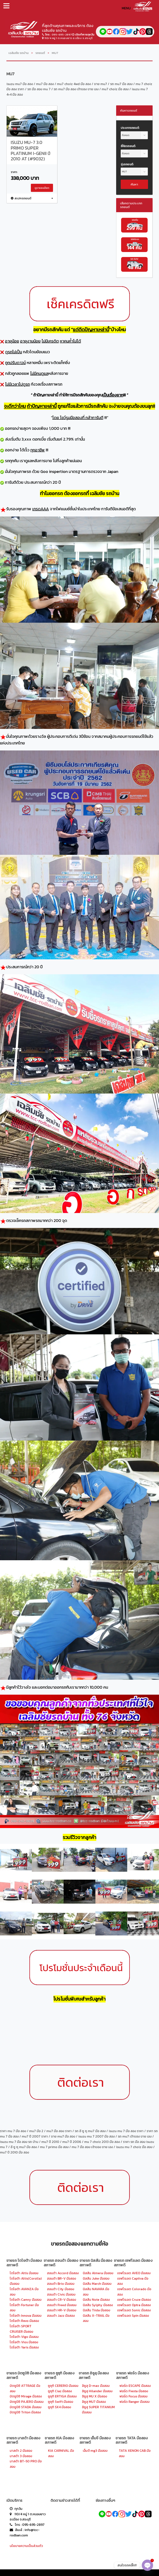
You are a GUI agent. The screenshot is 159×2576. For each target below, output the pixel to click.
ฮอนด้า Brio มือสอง (60, 2284)
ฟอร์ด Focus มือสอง (134, 2387)
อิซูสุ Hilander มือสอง (97, 2381)
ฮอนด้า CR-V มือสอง (60, 2300)
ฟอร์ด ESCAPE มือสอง (135, 2376)
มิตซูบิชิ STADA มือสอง (24, 2397)
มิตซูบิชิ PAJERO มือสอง (25, 2392)
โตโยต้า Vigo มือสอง (22, 2327)
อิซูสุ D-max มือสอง (96, 2376)
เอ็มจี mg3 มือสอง (95, 2441)
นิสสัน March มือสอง (97, 2284)
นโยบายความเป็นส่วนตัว (24, 2536)
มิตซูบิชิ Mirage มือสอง (24, 2387)
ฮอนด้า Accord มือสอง (62, 2274)
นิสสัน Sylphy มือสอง (98, 2306)
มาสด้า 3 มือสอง (19, 2446)
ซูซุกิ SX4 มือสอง (58, 2397)
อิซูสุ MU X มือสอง (94, 2387)
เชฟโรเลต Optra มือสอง (134, 2306)
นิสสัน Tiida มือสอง (96, 2311)
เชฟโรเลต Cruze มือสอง (135, 2300)
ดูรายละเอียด (41, 188)
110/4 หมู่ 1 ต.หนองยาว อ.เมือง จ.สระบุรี (67, 38)
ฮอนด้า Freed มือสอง (61, 2306)
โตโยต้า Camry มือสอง (24, 2295)
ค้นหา (135, 184)
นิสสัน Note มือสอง (96, 2300)
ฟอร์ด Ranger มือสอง (135, 2392)
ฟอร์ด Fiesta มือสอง (134, 2381)
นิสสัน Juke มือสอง (96, 2279)
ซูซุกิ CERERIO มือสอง (62, 2376)
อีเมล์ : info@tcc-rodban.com (23, 2523)
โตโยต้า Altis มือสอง (22, 2274)
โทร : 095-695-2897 (28, 2515)
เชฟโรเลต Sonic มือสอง (134, 2311)
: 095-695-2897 (57, 35)
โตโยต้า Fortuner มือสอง (25, 2300)
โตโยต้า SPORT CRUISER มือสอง (19, 2319)
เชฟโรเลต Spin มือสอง (133, 2316)
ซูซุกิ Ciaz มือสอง (59, 2381)
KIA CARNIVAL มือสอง (63, 2441)
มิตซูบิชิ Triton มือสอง (23, 2402)
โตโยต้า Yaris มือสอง (22, 2338)
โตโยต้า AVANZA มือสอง (25, 2290)
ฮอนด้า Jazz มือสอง (60, 2316)
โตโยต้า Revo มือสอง (22, 2311)
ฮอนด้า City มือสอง (59, 2290)
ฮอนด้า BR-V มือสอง (60, 2279)
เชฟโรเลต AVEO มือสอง (134, 2274)
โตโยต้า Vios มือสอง (22, 2332)
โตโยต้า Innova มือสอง (24, 2306)
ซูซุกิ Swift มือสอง (59, 2392)
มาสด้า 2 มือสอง (19, 2441)
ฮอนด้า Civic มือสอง (60, 2295)
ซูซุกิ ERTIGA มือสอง (61, 2387)
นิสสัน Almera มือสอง (98, 2274)
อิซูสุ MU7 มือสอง (94, 2392)
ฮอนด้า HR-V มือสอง (61, 2311)
